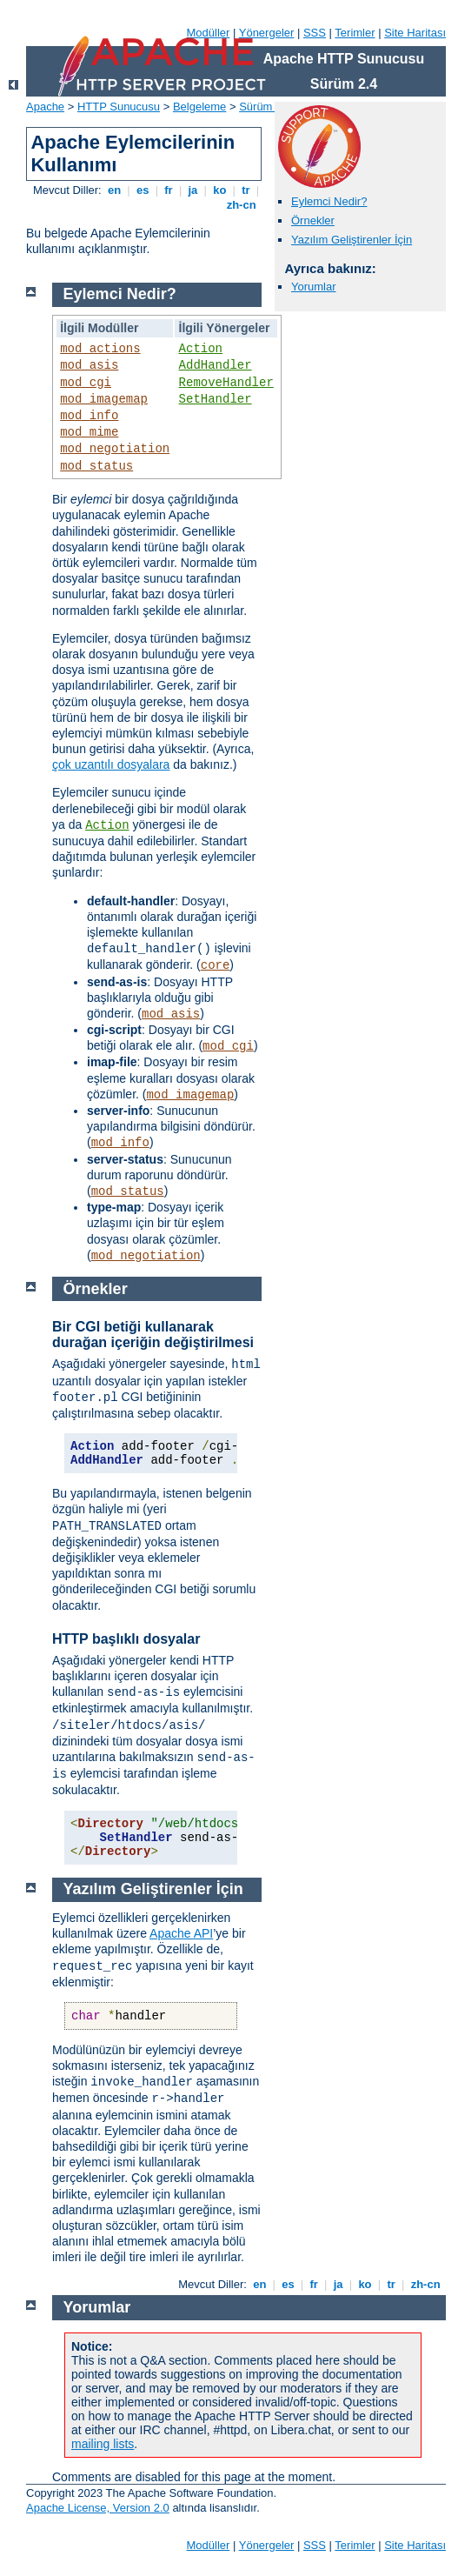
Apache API (181, 1933)
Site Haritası (415, 32)
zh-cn (241, 204)
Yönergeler (267, 32)
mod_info (89, 416)
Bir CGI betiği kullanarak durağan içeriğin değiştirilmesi (153, 1334)
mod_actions (100, 349)
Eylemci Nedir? (329, 201)
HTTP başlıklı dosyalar (126, 1639)
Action (200, 349)
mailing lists (102, 2444)
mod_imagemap (104, 399)
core (215, 965)
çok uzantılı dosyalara (110, 764)
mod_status (96, 466)
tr (246, 190)
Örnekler (313, 220)
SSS (314, 32)
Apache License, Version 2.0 (97, 2507)
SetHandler (215, 399)
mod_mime (89, 432)
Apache (45, 106)
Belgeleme (199, 106)
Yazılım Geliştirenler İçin (351, 239)
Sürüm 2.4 (265, 106)
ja (193, 190)
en (113, 190)
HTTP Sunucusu (118, 106)
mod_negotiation (114, 449)
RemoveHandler (226, 383)
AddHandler (215, 365)
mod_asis (89, 365)
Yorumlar (313, 286)
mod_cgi (85, 383)
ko (219, 190)
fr (169, 190)
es (142, 190)
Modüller (208, 32)
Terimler (355, 32)
